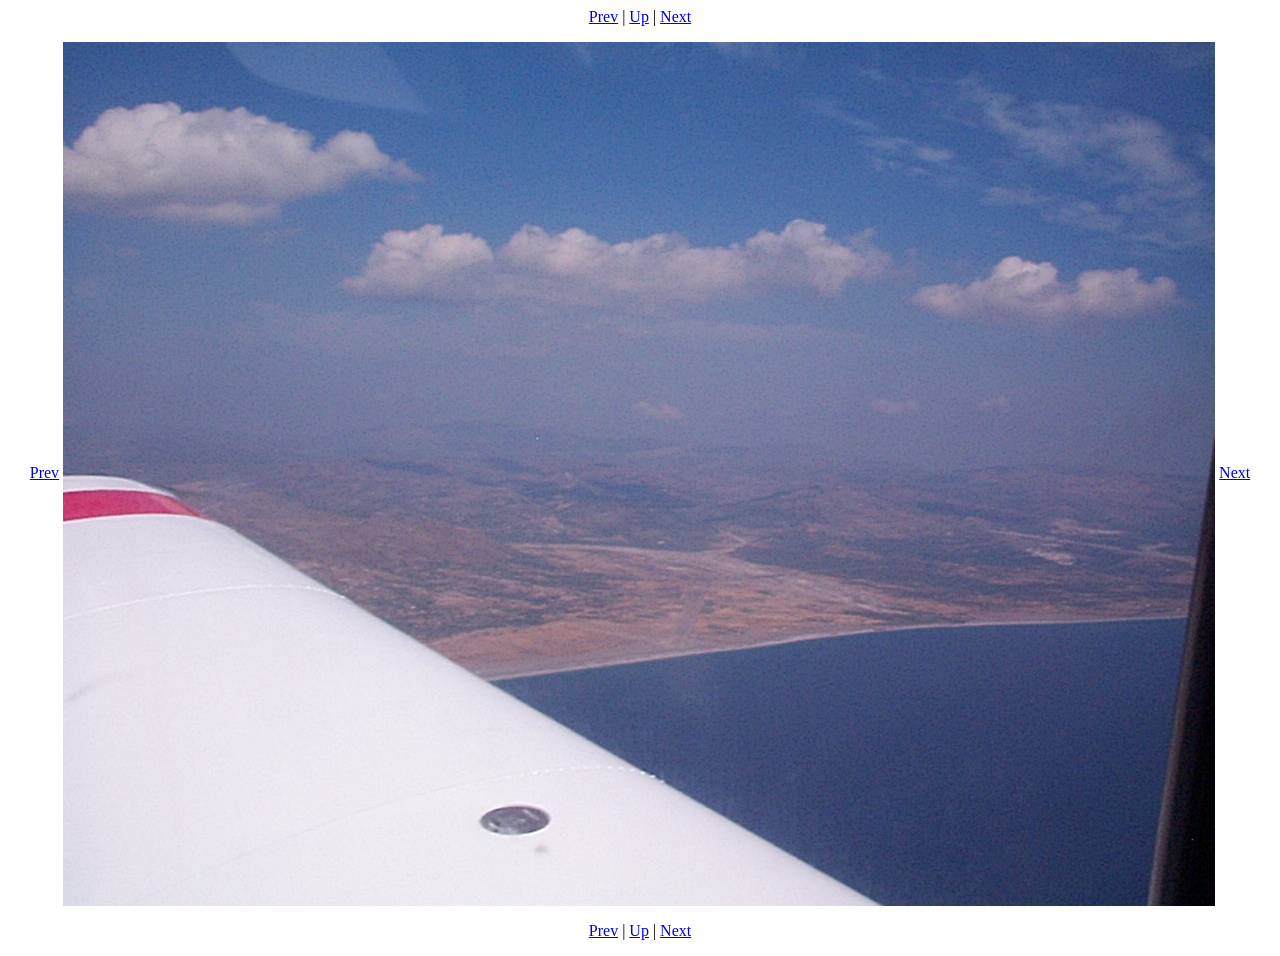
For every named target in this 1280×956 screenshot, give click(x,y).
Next (675, 16)
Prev (603, 16)
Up (639, 16)
